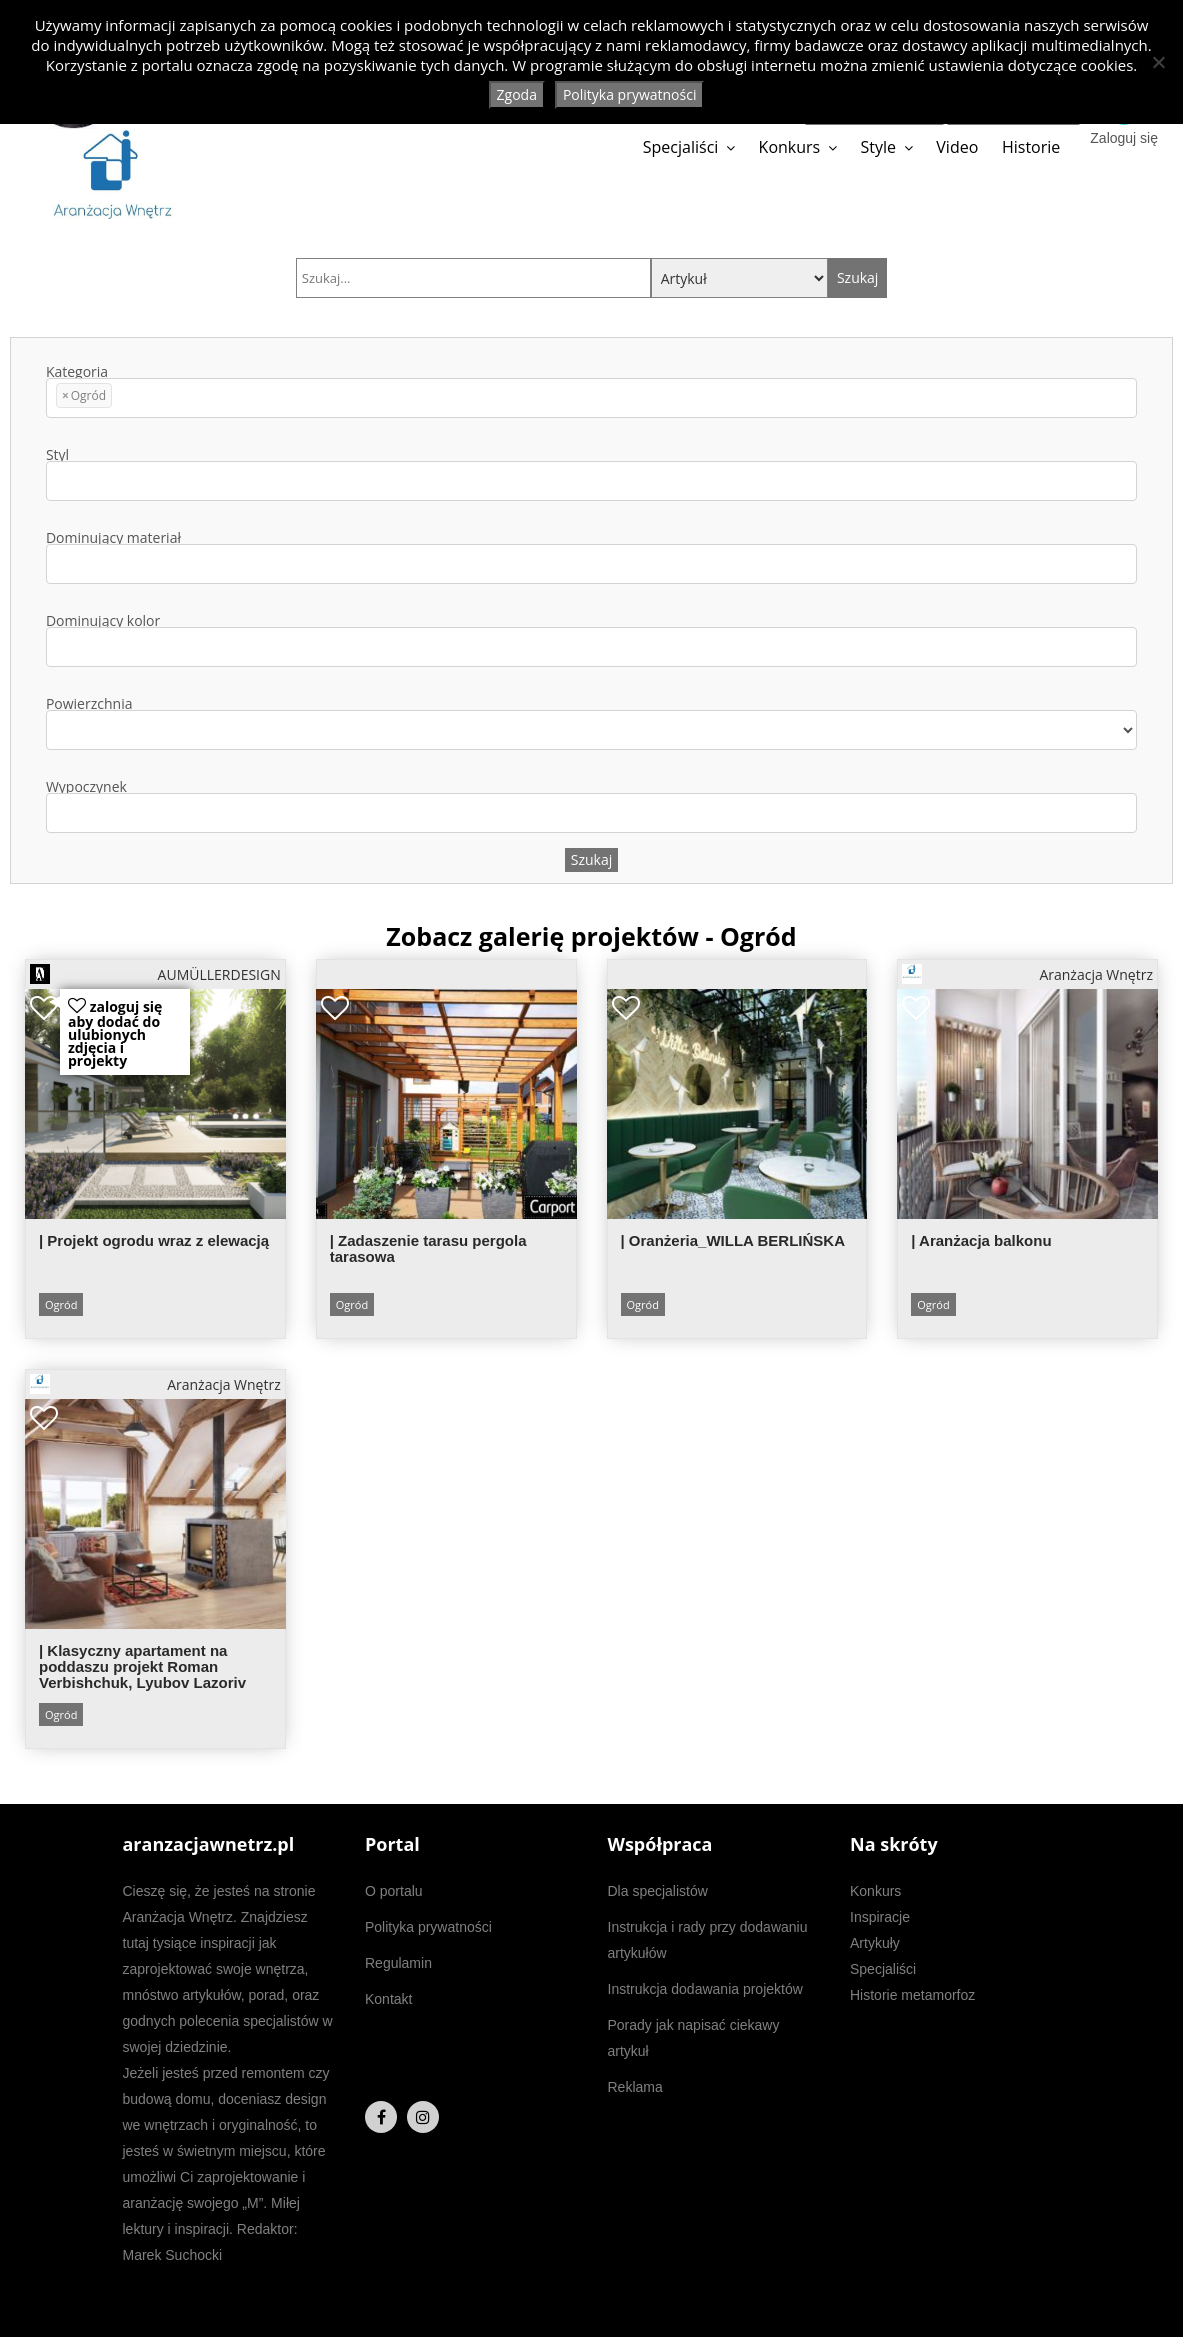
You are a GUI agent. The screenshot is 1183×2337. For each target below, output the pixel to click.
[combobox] (591, 398)
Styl (591, 474)
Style (879, 147)
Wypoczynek (591, 806)
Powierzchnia (591, 723)
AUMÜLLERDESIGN (155, 974)
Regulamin (398, 1963)
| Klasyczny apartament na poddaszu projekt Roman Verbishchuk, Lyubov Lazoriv (142, 1666)
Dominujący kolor (591, 640)
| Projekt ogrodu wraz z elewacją (154, 1240)
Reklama (635, 2087)
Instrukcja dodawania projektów (705, 1989)
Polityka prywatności (428, 1927)
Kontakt (388, 1999)
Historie (1031, 147)
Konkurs (790, 147)
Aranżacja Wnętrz (1027, 974)
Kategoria (591, 391)
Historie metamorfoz (912, 1995)
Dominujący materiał (591, 557)
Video (957, 147)
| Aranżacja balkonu (981, 1240)
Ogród (61, 1304)
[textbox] (122, 398)
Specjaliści (681, 147)
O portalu (394, 1891)
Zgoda (517, 94)
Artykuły (875, 1943)
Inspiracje (880, 1917)
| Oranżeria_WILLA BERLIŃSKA (733, 1240)
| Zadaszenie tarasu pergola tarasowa (428, 1248)
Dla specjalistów (658, 1891)
